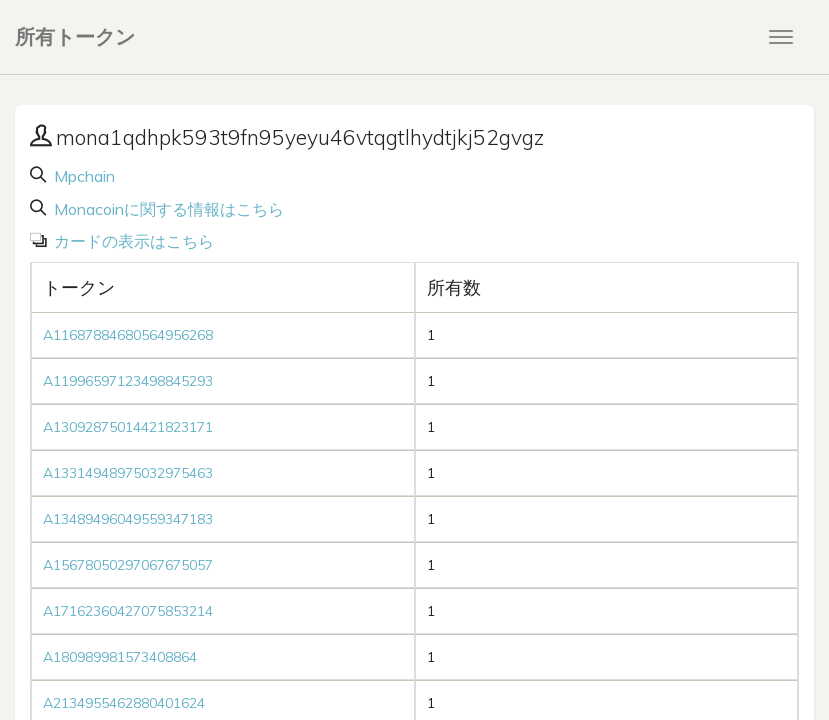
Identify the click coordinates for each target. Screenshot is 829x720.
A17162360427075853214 (128, 611)
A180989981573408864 (120, 657)
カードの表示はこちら (132, 241)
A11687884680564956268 (128, 335)
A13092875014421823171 (128, 427)
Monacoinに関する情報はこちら (167, 209)
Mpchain (82, 176)
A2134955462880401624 (124, 703)
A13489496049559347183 (128, 519)
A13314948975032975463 (128, 473)
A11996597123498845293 (128, 381)
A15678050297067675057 (128, 565)
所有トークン (75, 36)
